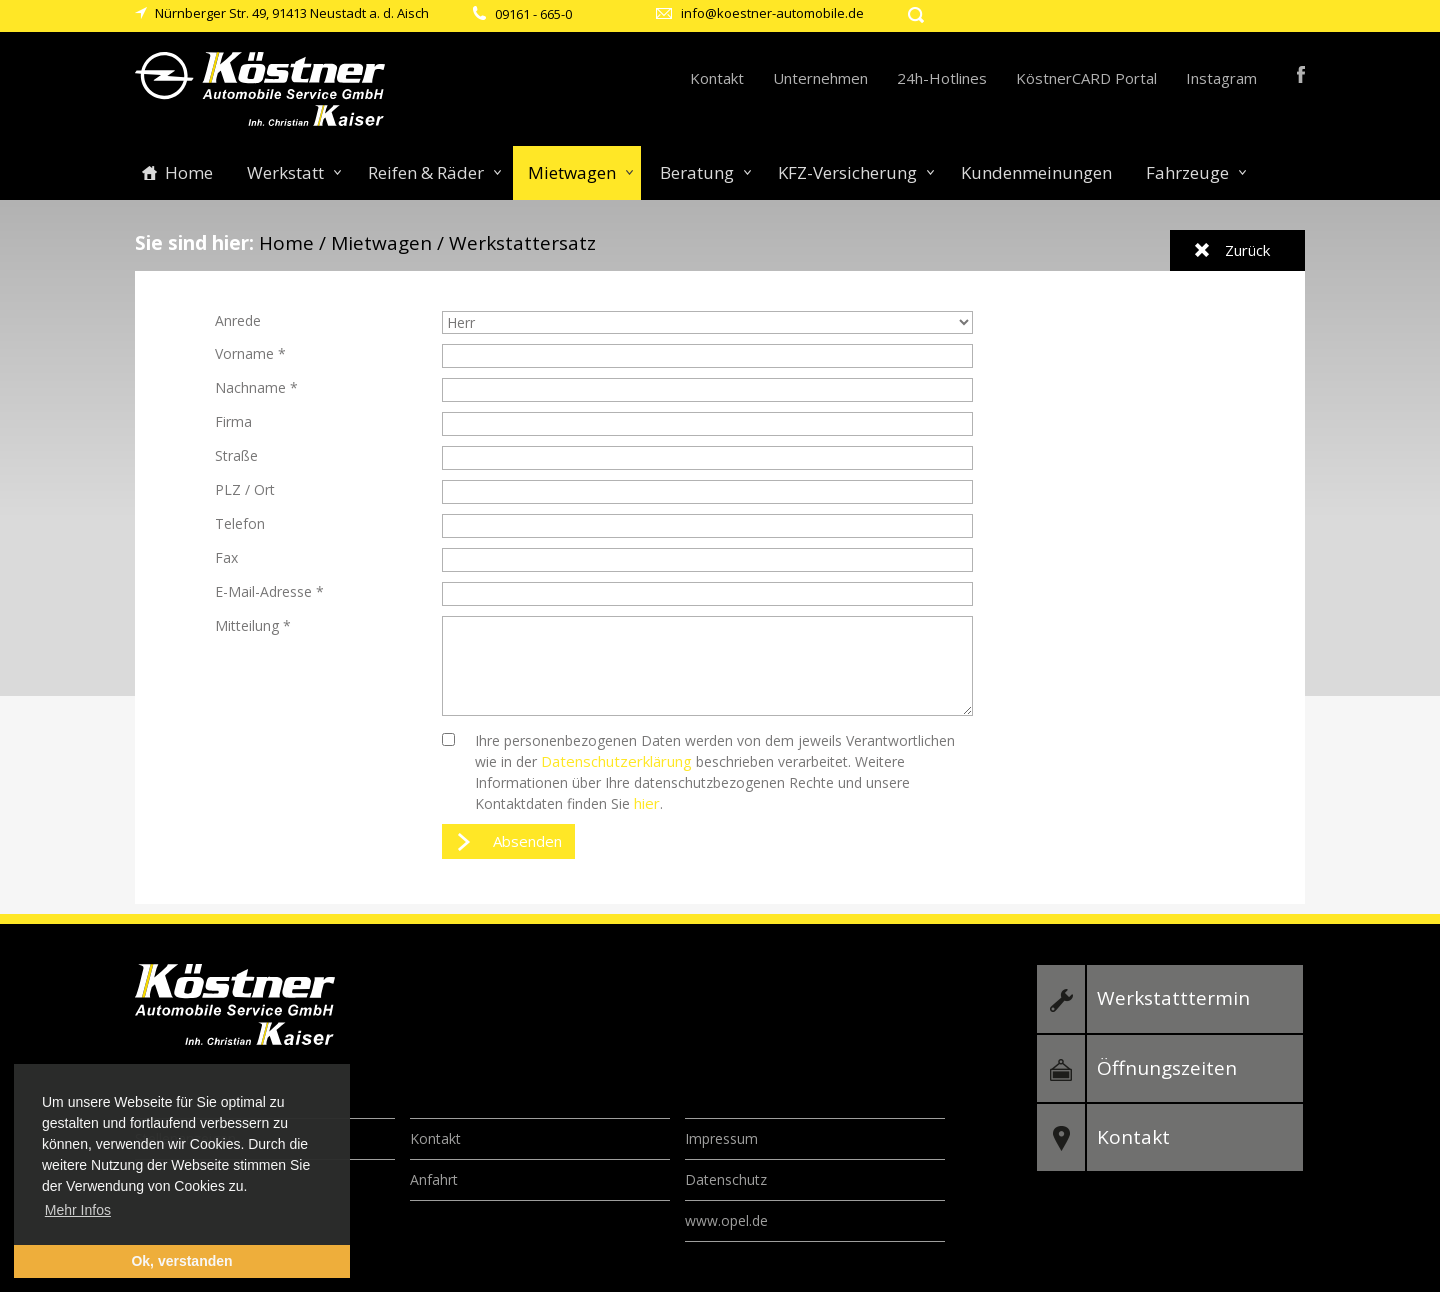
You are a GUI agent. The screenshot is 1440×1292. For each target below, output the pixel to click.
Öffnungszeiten (1167, 1068)
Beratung (697, 172)
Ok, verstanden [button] (181, 1261)
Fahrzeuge (1187, 172)
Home (189, 172)
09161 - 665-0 (533, 14)
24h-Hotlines (942, 78)
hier (647, 803)
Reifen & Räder (426, 172)
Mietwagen (572, 172)
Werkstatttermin (1173, 998)
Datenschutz (726, 1179)
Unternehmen (820, 78)
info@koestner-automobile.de (772, 13)
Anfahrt (434, 1179)
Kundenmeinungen (1036, 172)
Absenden (527, 841)
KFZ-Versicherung (847, 172)
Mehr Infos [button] (78, 1210)
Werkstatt (285, 172)
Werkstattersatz (522, 243)
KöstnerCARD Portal (1086, 78)
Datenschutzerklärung (616, 761)
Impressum (721, 1138)
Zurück (1247, 250)
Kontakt (717, 78)
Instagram (1221, 78)
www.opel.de (726, 1220)
